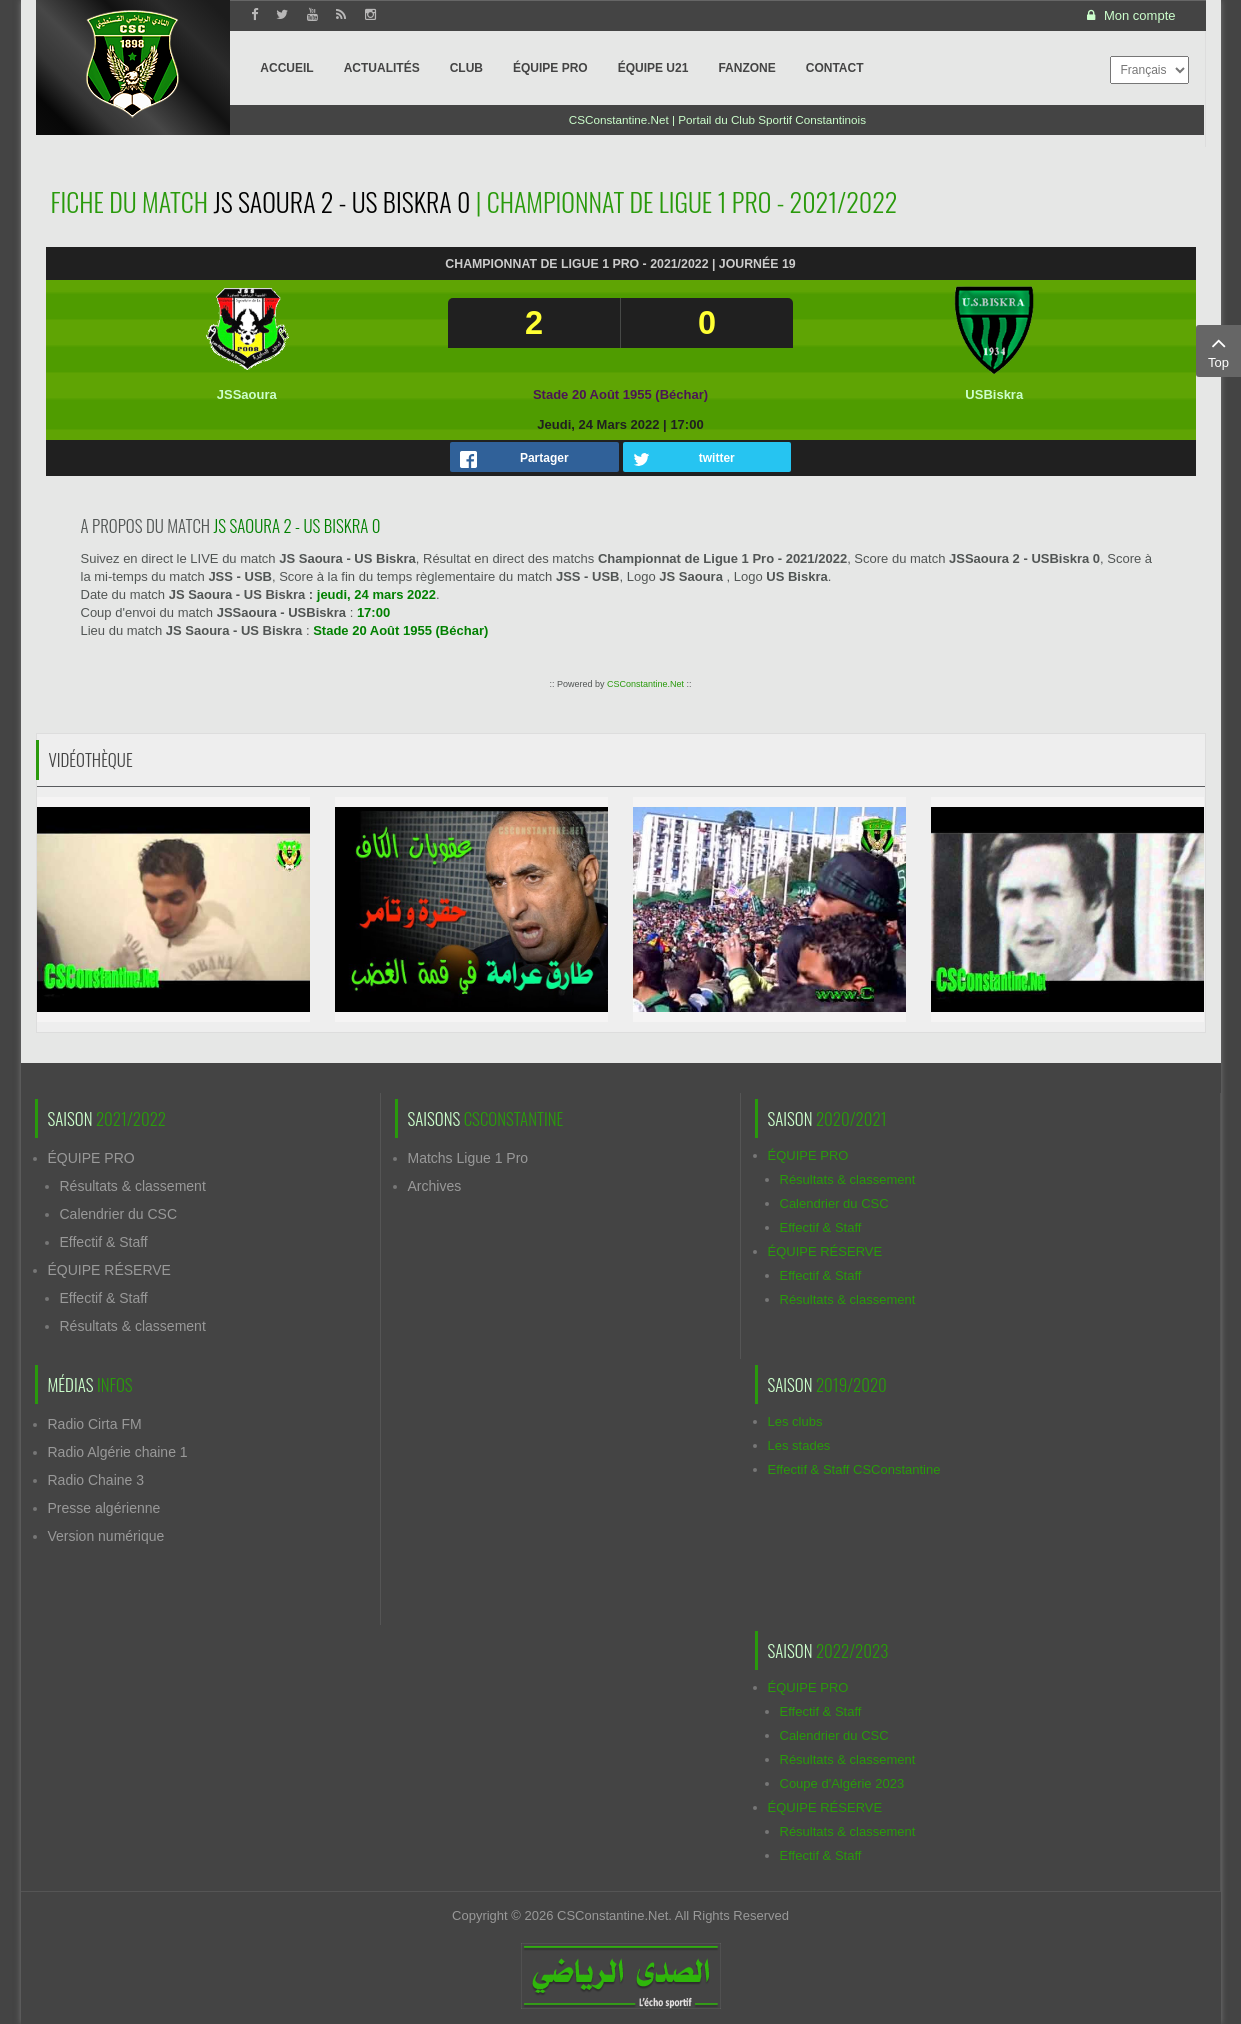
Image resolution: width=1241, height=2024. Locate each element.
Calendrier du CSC (119, 1214)
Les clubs (795, 1421)
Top (1218, 350)
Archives (435, 1186)
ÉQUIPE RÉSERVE (109, 1270)
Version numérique (106, 1536)
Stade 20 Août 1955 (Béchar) (620, 394)
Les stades (799, 1445)
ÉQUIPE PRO (91, 1158)
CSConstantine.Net (645, 684)
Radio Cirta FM (95, 1424)
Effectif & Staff (104, 1242)
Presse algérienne (104, 1508)
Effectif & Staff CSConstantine (854, 1469)
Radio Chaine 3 (96, 1480)
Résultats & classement (133, 1186)
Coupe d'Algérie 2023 (842, 1783)
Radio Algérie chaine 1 (118, 1452)
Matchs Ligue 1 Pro (468, 1158)
